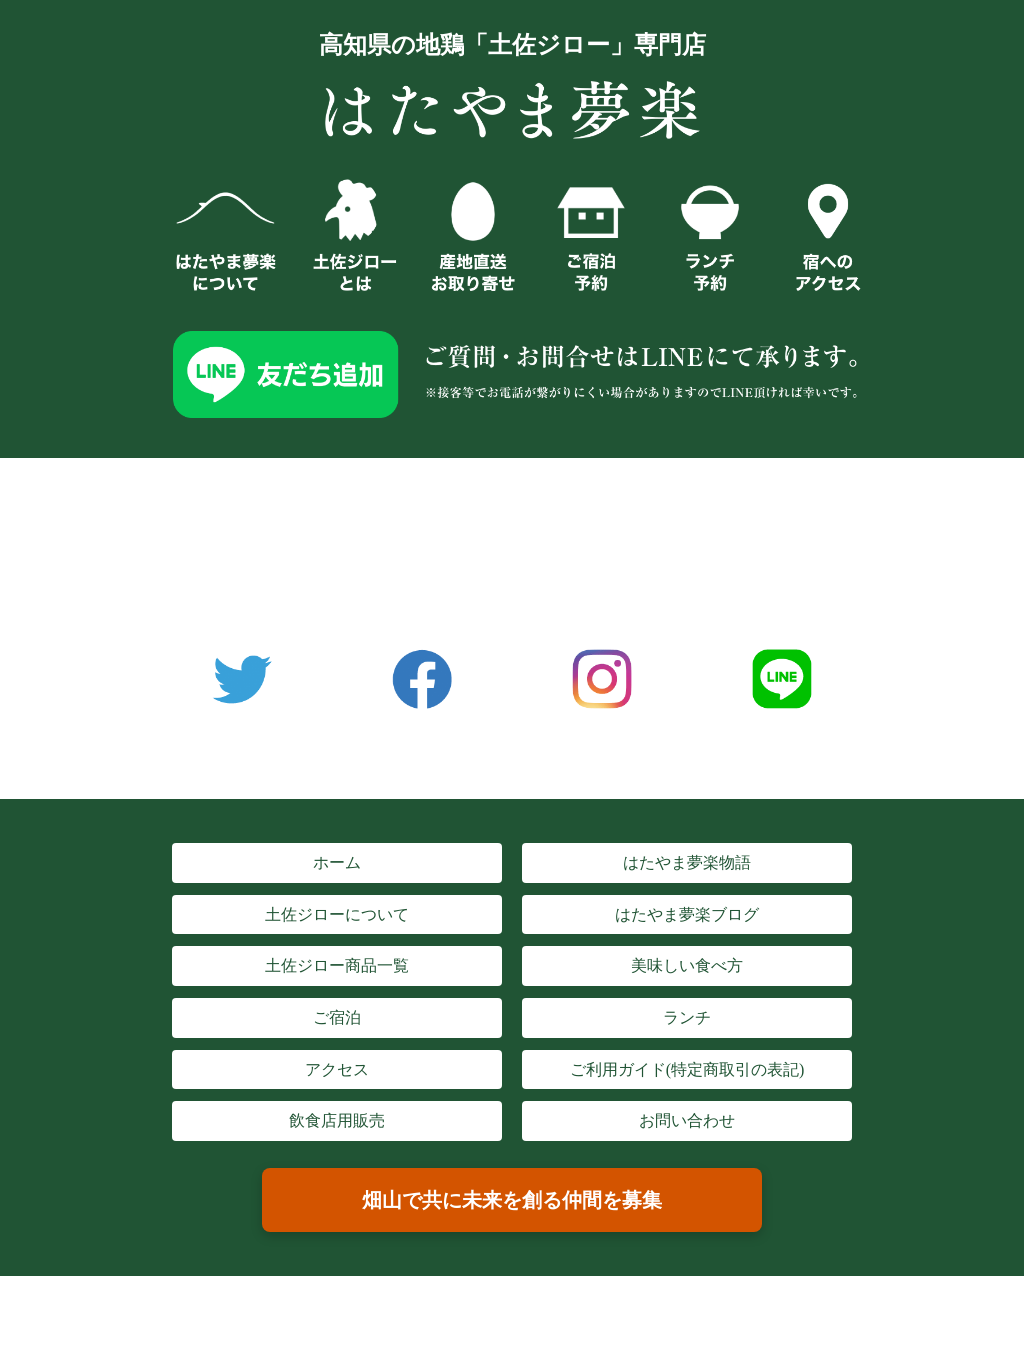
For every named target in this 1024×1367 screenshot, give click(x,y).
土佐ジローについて (337, 914)
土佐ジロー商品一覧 (337, 965)
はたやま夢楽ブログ (687, 914)
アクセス (337, 1069)
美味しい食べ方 (687, 965)
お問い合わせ (687, 1120)
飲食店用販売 (337, 1120)
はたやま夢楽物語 (687, 862)
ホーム (337, 862)
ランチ (687, 1017)
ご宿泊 (337, 1017)
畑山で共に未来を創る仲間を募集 (512, 1200)
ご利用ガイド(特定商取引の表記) (687, 1069)
